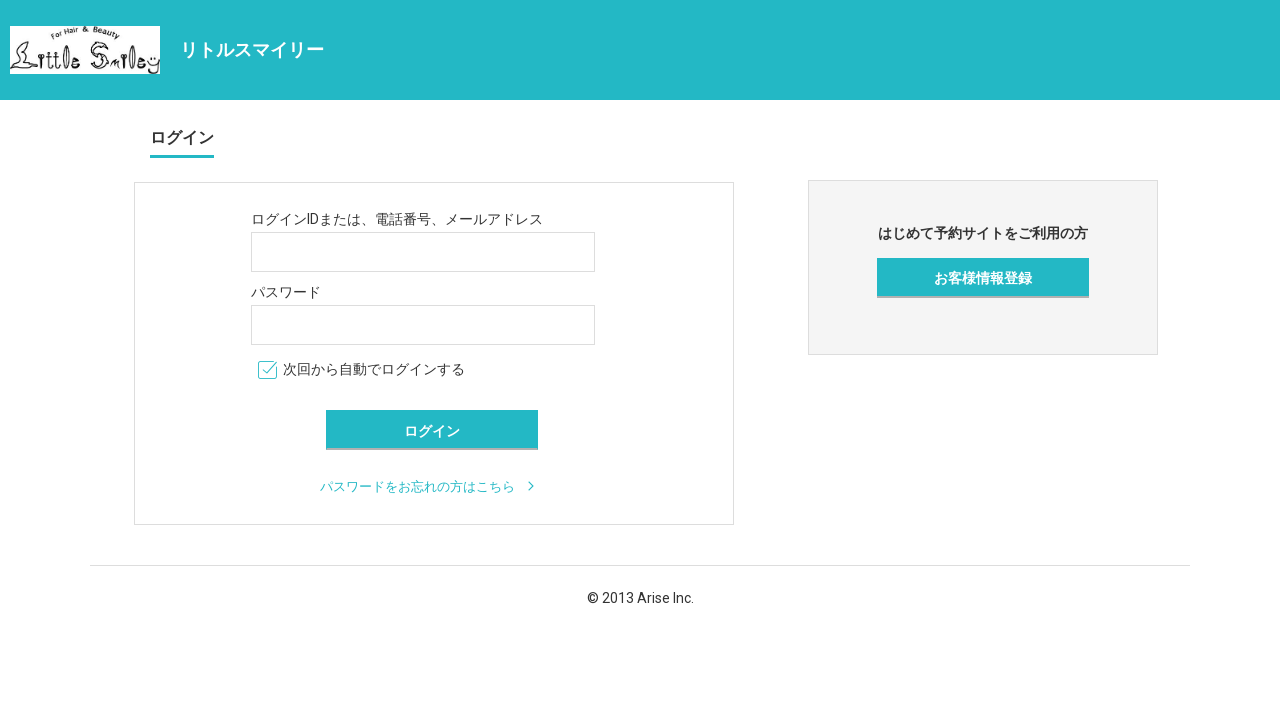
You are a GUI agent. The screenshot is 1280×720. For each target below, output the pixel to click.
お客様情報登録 (983, 278)
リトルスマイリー (252, 49)
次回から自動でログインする (374, 369)
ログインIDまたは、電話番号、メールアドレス (397, 219)
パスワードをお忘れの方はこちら (417, 486)
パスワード (286, 292)
